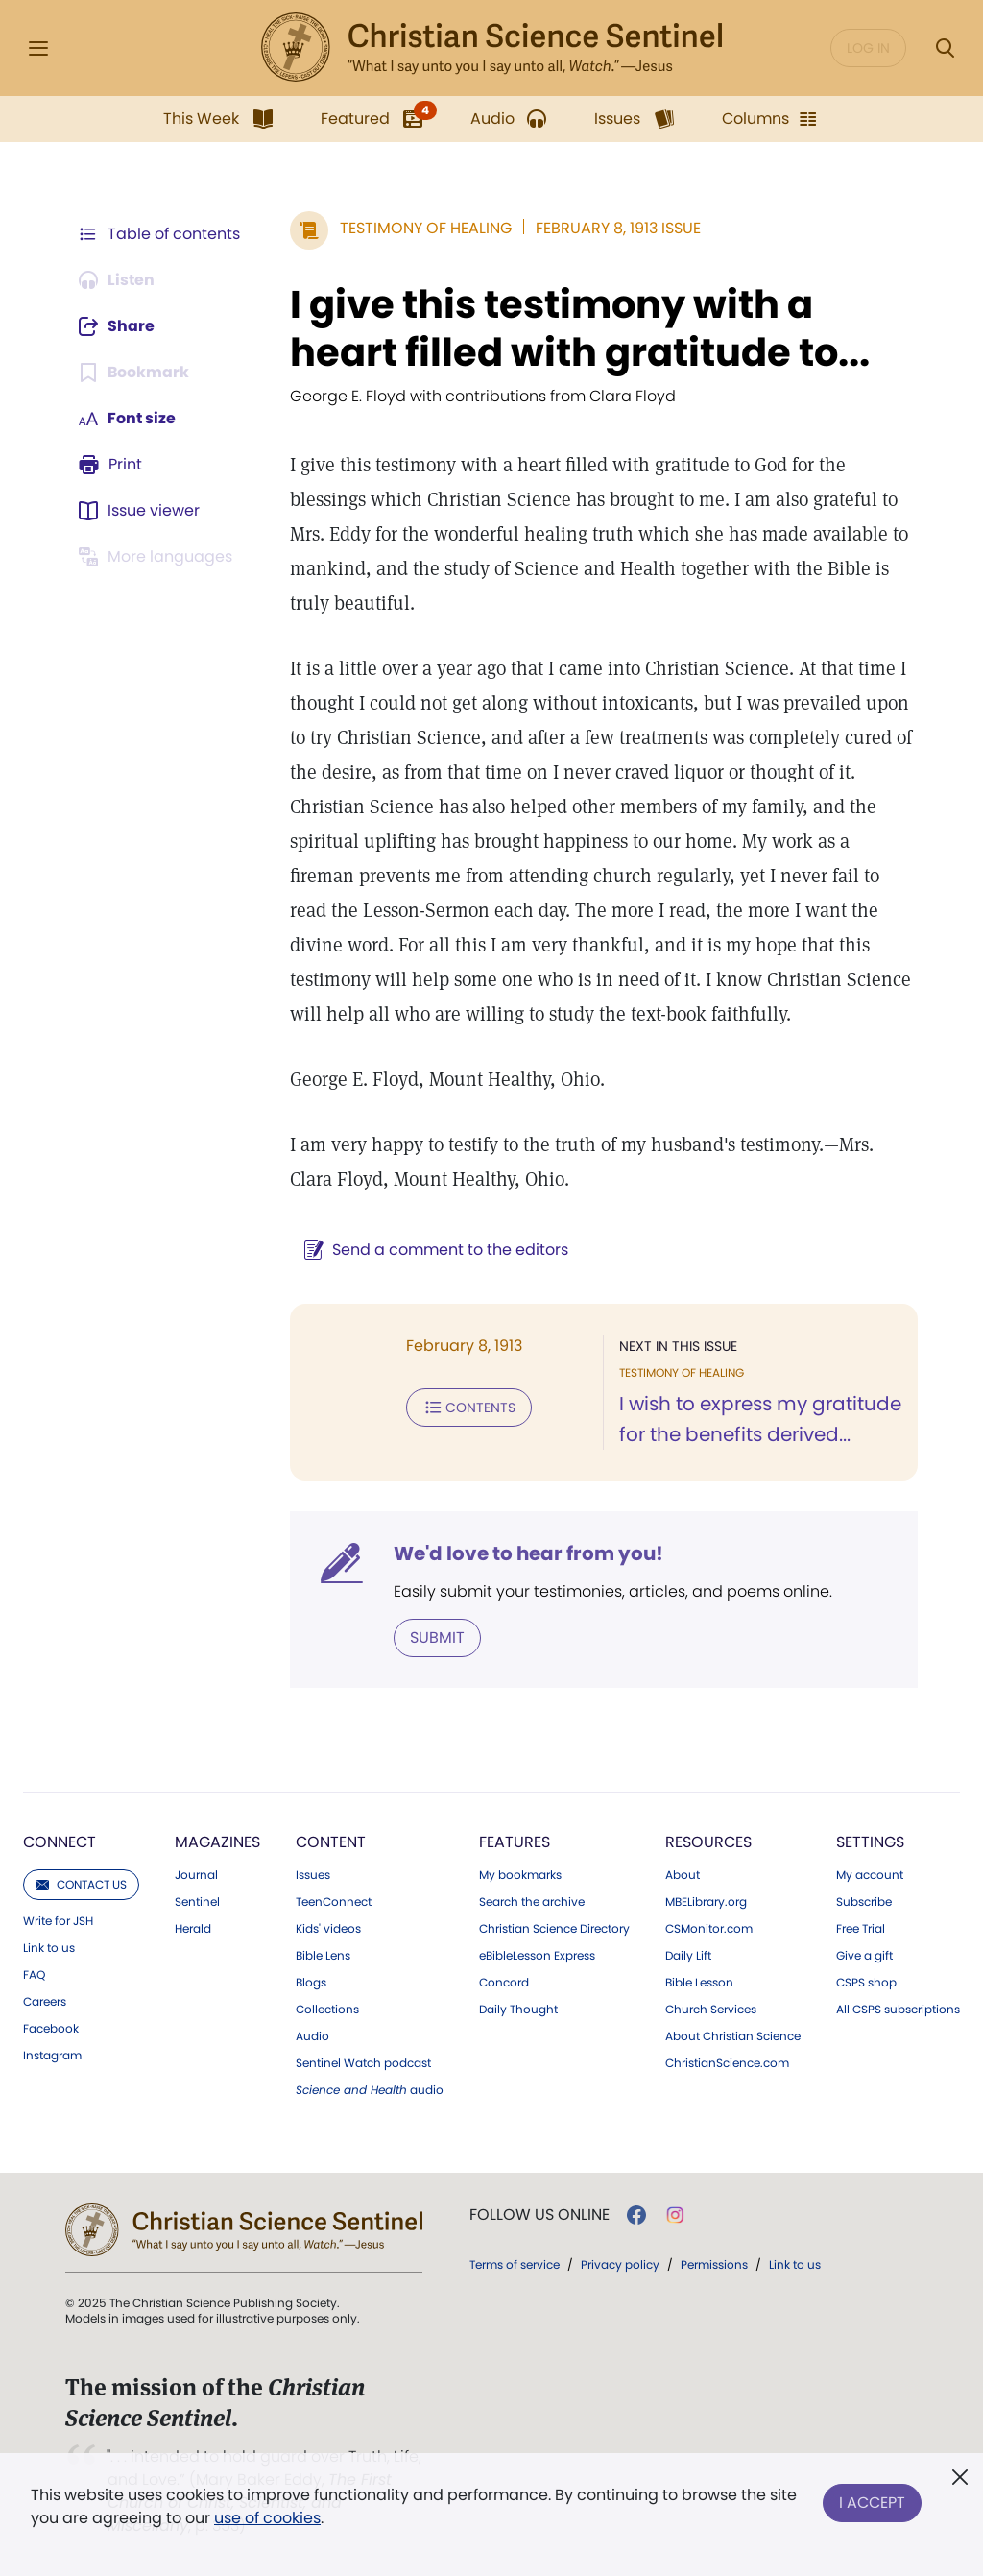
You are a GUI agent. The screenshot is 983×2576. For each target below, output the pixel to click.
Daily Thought (518, 2009)
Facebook (51, 2028)
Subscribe (864, 1902)
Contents (468, 1407)
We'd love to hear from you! (528, 1553)
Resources (708, 1842)
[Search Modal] (945, 48)
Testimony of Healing (426, 228)
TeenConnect (334, 1902)
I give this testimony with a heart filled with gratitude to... (580, 328)
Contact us (81, 1884)
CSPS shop (866, 1982)
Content (331, 1842)
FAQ (34, 1975)
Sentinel (197, 1902)
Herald (193, 1929)
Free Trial (860, 1929)
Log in (868, 48)
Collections (327, 2009)
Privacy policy (620, 2264)
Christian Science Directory (554, 1929)
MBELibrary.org (706, 1902)
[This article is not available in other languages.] (158, 557)
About (682, 1875)
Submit (437, 1637)
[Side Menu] (38, 48)
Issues (313, 1875)
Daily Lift (688, 1956)
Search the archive (532, 1902)
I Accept (872, 2503)
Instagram (52, 2055)
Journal (196, 1875)
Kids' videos (328, 1929)
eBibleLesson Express (537, 1956)
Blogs (311, 1982)
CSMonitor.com (709, 1929)
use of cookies (267, 2518)
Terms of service (514, 2264)
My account (869, 1875)
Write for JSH (58, 1921)
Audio (312, 2036)
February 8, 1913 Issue (618, 228)
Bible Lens (323, 1956)
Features (514, 1842)
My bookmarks (520, 1875)
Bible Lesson (699, 1982)
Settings (870, 1842)
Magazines (217, 1842)
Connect (59, 1842)
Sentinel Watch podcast (363, 2063)
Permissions (714, 2264)
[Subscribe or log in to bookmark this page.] (134, 372)
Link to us (49, 1948)
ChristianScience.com (727, 2063)
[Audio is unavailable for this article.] (117, 280)
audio (370, 2090)
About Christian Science (733, 2036)
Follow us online (539, 2215)
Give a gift (864, 1956)
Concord (504, 1982)
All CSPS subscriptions (898, 2009)
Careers (44, 2002)
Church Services (710, 2009)
